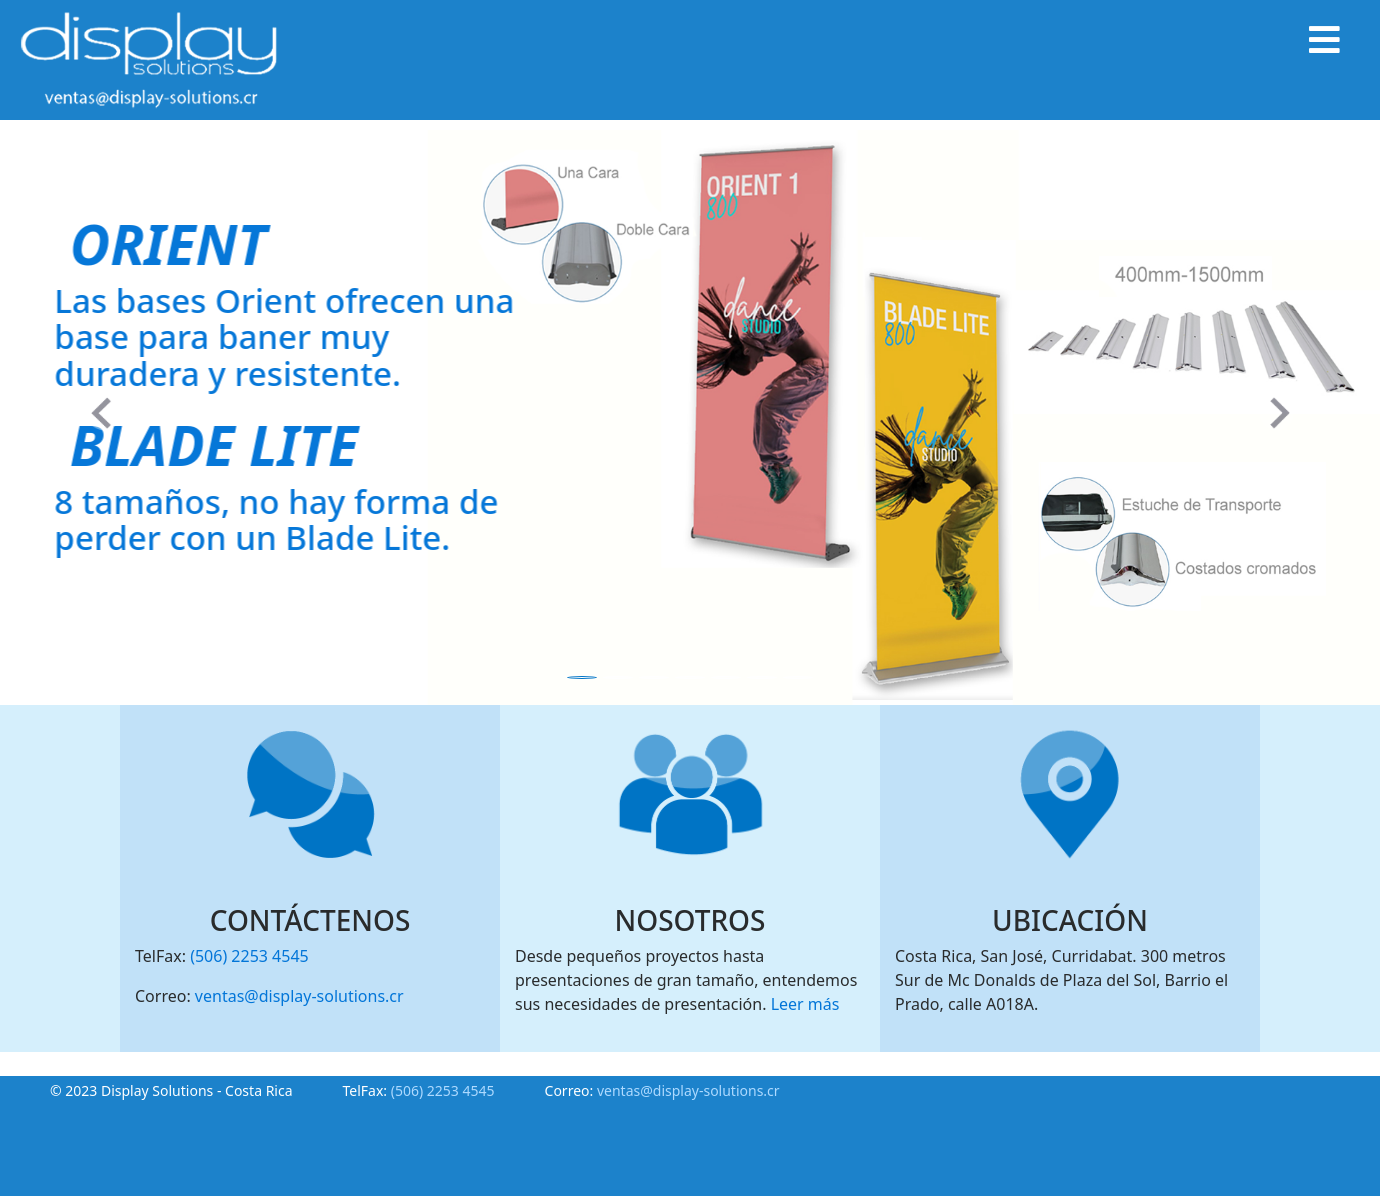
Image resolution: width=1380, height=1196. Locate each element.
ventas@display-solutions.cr (299, 996)
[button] (103, 412)
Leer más (805, 1004)
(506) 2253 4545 (249, 956)
